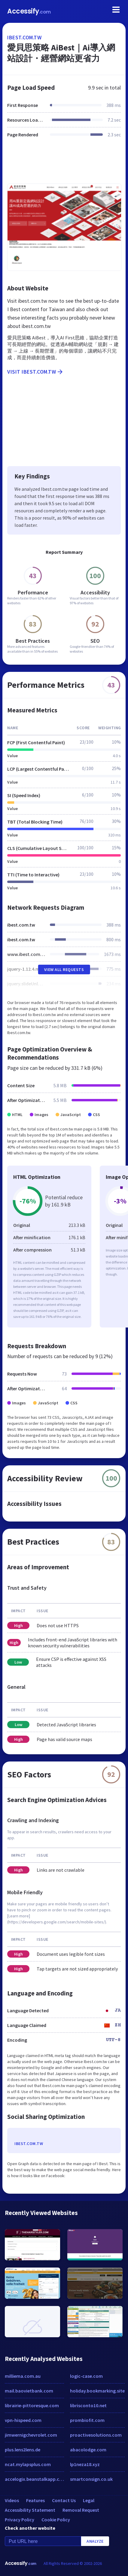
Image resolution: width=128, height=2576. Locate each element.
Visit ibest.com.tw (35, 371)
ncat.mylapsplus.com (28, 2464)
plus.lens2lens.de (22, 2450)
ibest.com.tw (24, 37)
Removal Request (80, 2510)
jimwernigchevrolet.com (31, 2435)
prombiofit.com (87, 2420)
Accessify (29, 11)
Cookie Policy (55, 2520)
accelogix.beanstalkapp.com (34, 2479)
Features (35, 2500)
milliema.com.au (23, 2376)
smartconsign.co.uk (91, 2479)
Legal (88, 2500)
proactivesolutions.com (96, 2435)
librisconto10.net (88, 2405)
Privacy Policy (19, 2520)
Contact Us (64, 2500)
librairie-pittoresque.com (32, 2405)
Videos (12, 2500)
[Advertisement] (64, 164)
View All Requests (64, 969)
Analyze (95, 2541)
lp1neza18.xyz (85, 2464)
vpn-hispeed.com (23, 2420)
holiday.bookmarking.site (97, 2391)
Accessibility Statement (30, 2510)
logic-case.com (86, 2376)
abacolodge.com (88, 2450)
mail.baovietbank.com (29, 2391)
